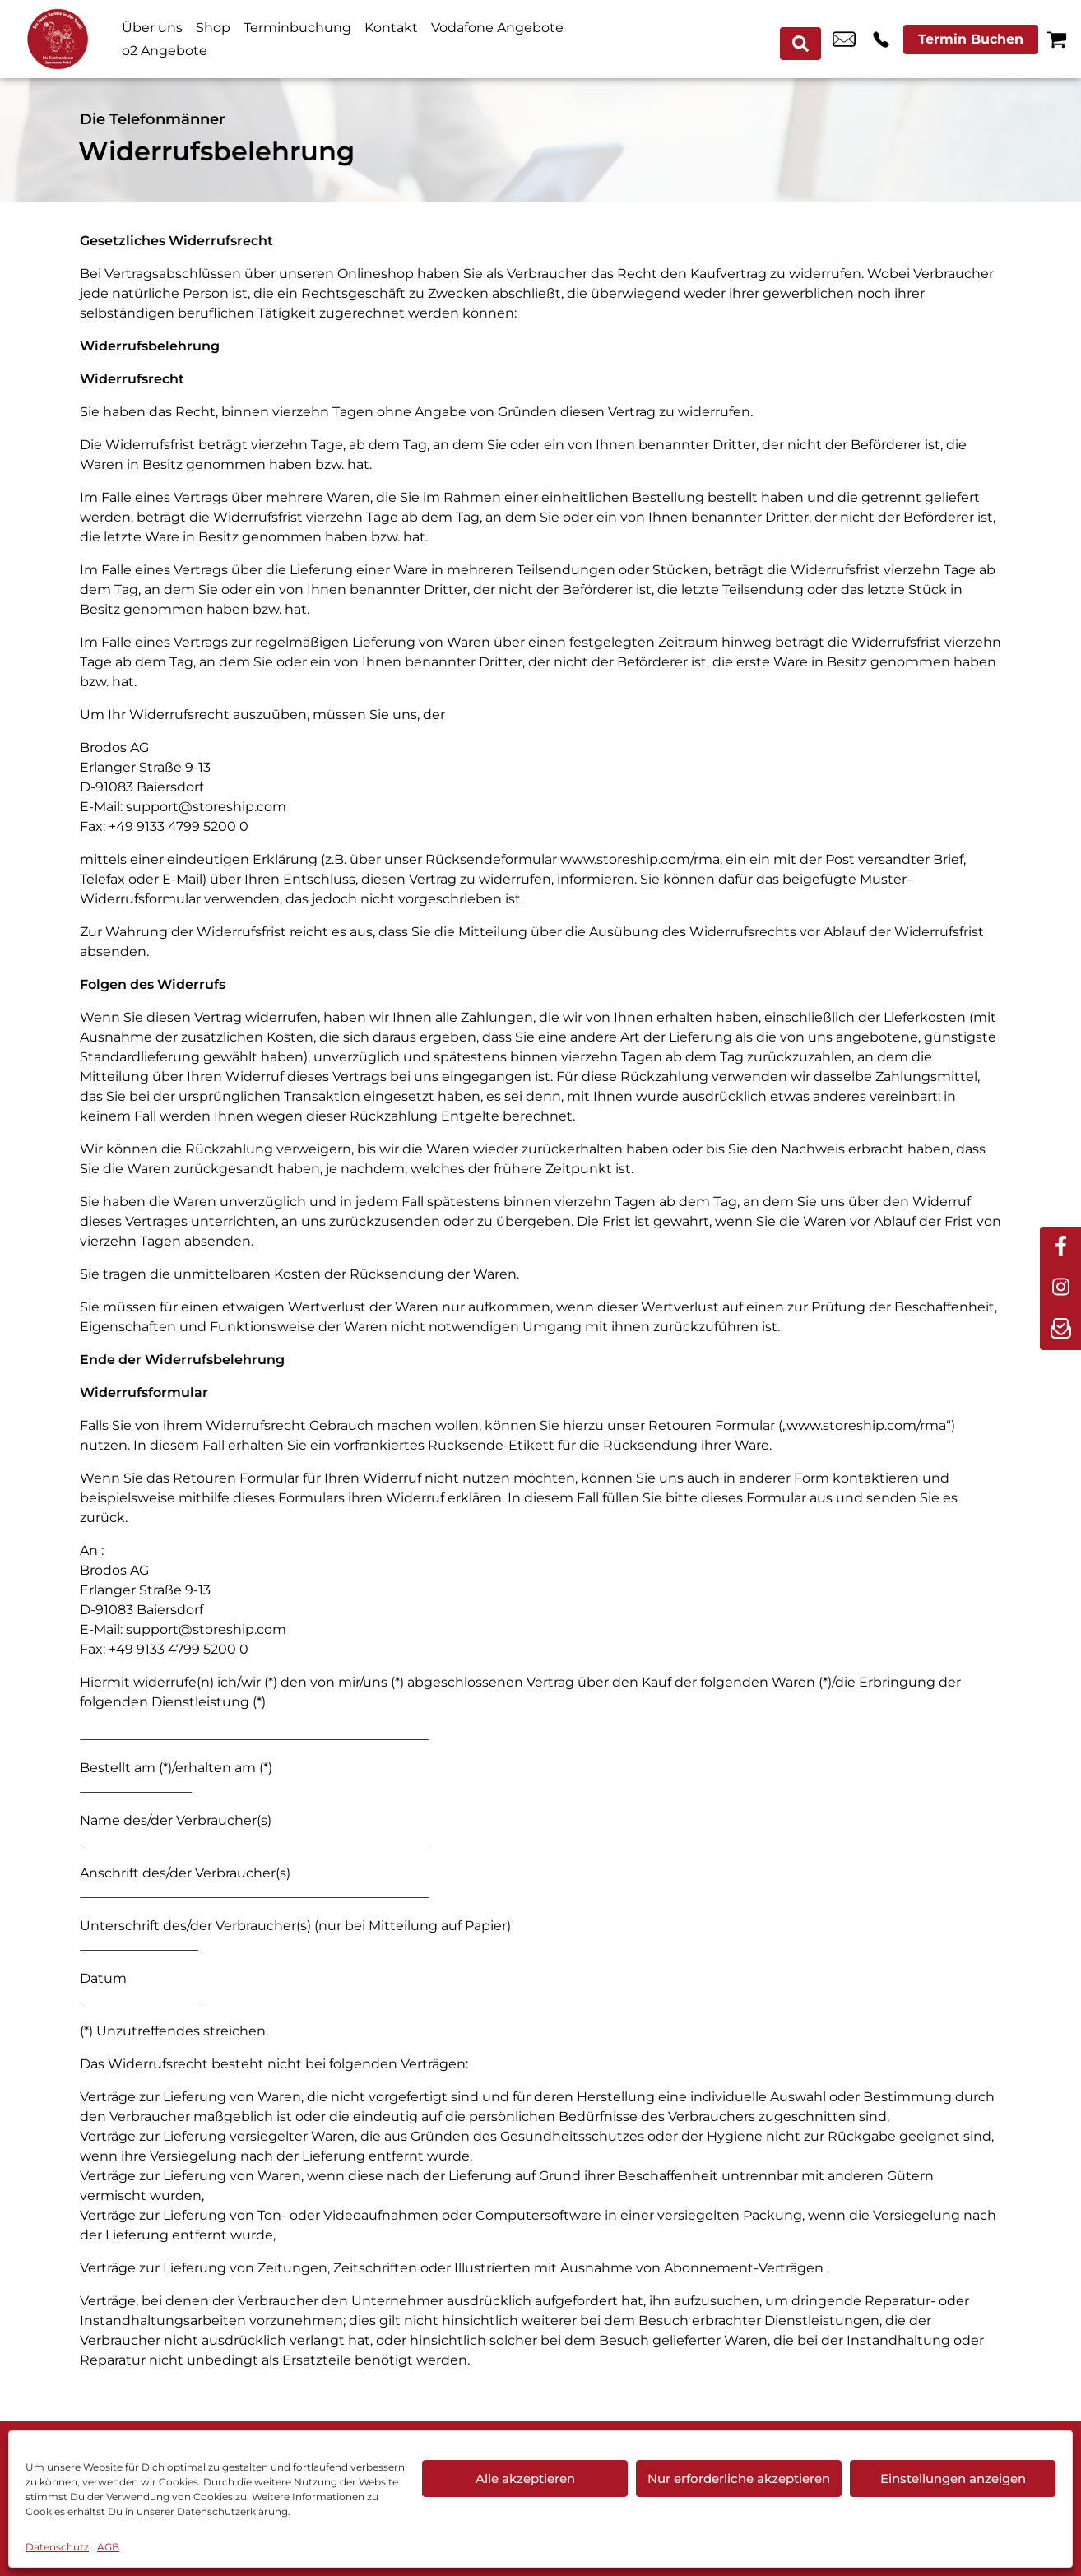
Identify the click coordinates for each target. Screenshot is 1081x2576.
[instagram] (1060, 1288)
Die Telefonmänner (152, 119)
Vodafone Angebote (497, 27)
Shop (213, 27)
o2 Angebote (164, 50)
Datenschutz (57, 2547)
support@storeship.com (206, 807)
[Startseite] (57, 39)
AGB (108, 2547)
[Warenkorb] (1056, 39)
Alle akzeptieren (525, 2478)
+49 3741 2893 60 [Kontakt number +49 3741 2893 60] (881, 39)
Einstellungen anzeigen (953, 2478)
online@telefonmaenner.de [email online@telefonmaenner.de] (844, 39)
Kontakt (391, 27)
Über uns (152, 27)
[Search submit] (804, 39)
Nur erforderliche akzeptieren (738, 2478)
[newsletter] (1060, 1329)
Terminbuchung (297, 27)
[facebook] (1060, 1247)
